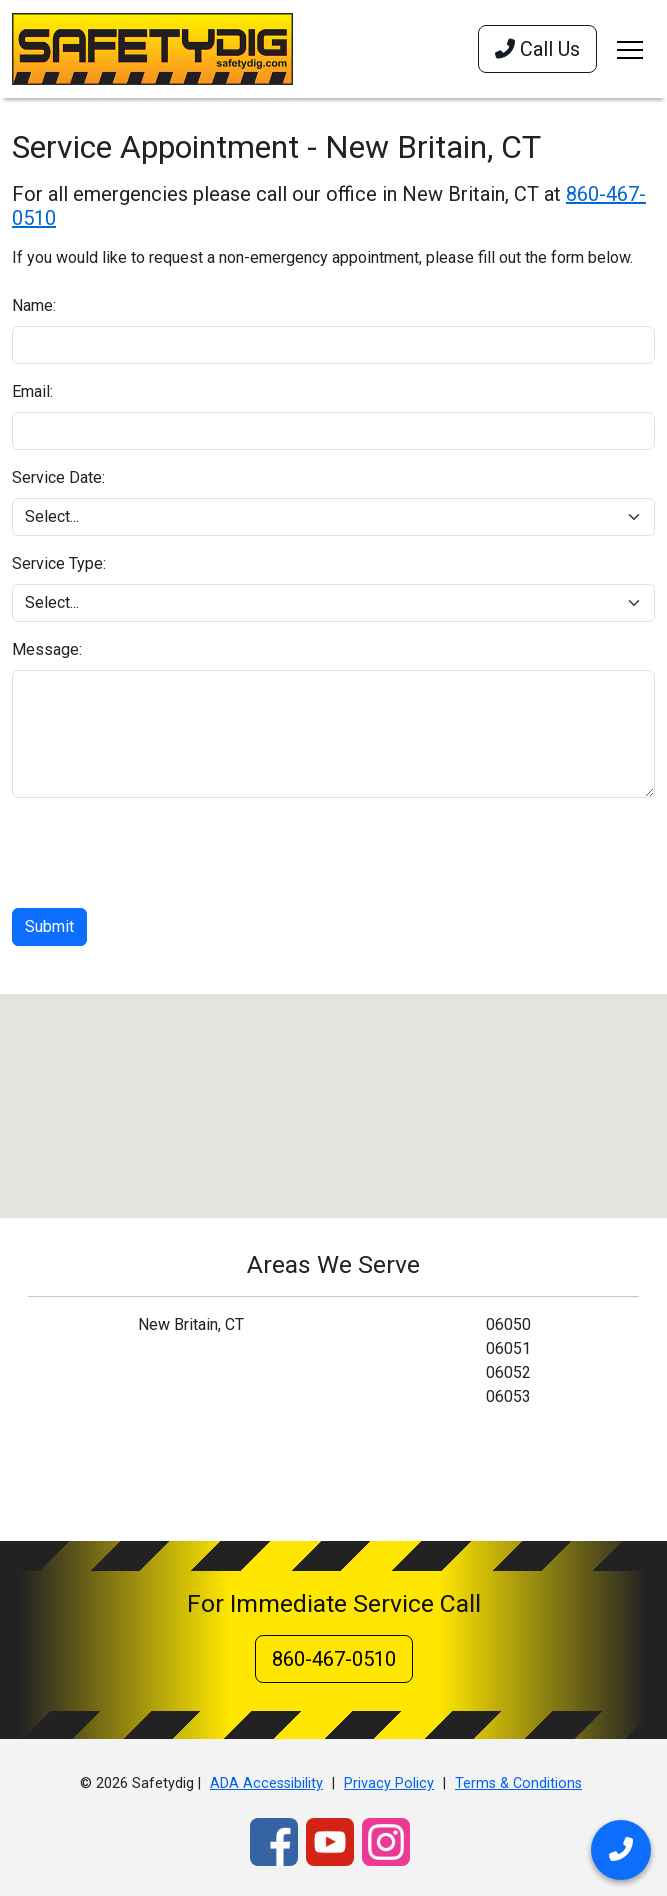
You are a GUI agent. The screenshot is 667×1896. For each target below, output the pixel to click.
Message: (47, 649)
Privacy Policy (389, 1783)
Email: (32, 391)
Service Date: (58, 477)
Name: (34, 305)
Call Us (537, 49)
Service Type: (59, 563)
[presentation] (164, 853)
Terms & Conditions (518, 1783)
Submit (49, 926)
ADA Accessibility (266, 1783)
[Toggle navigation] (630, 49)
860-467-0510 (334, 1659)
